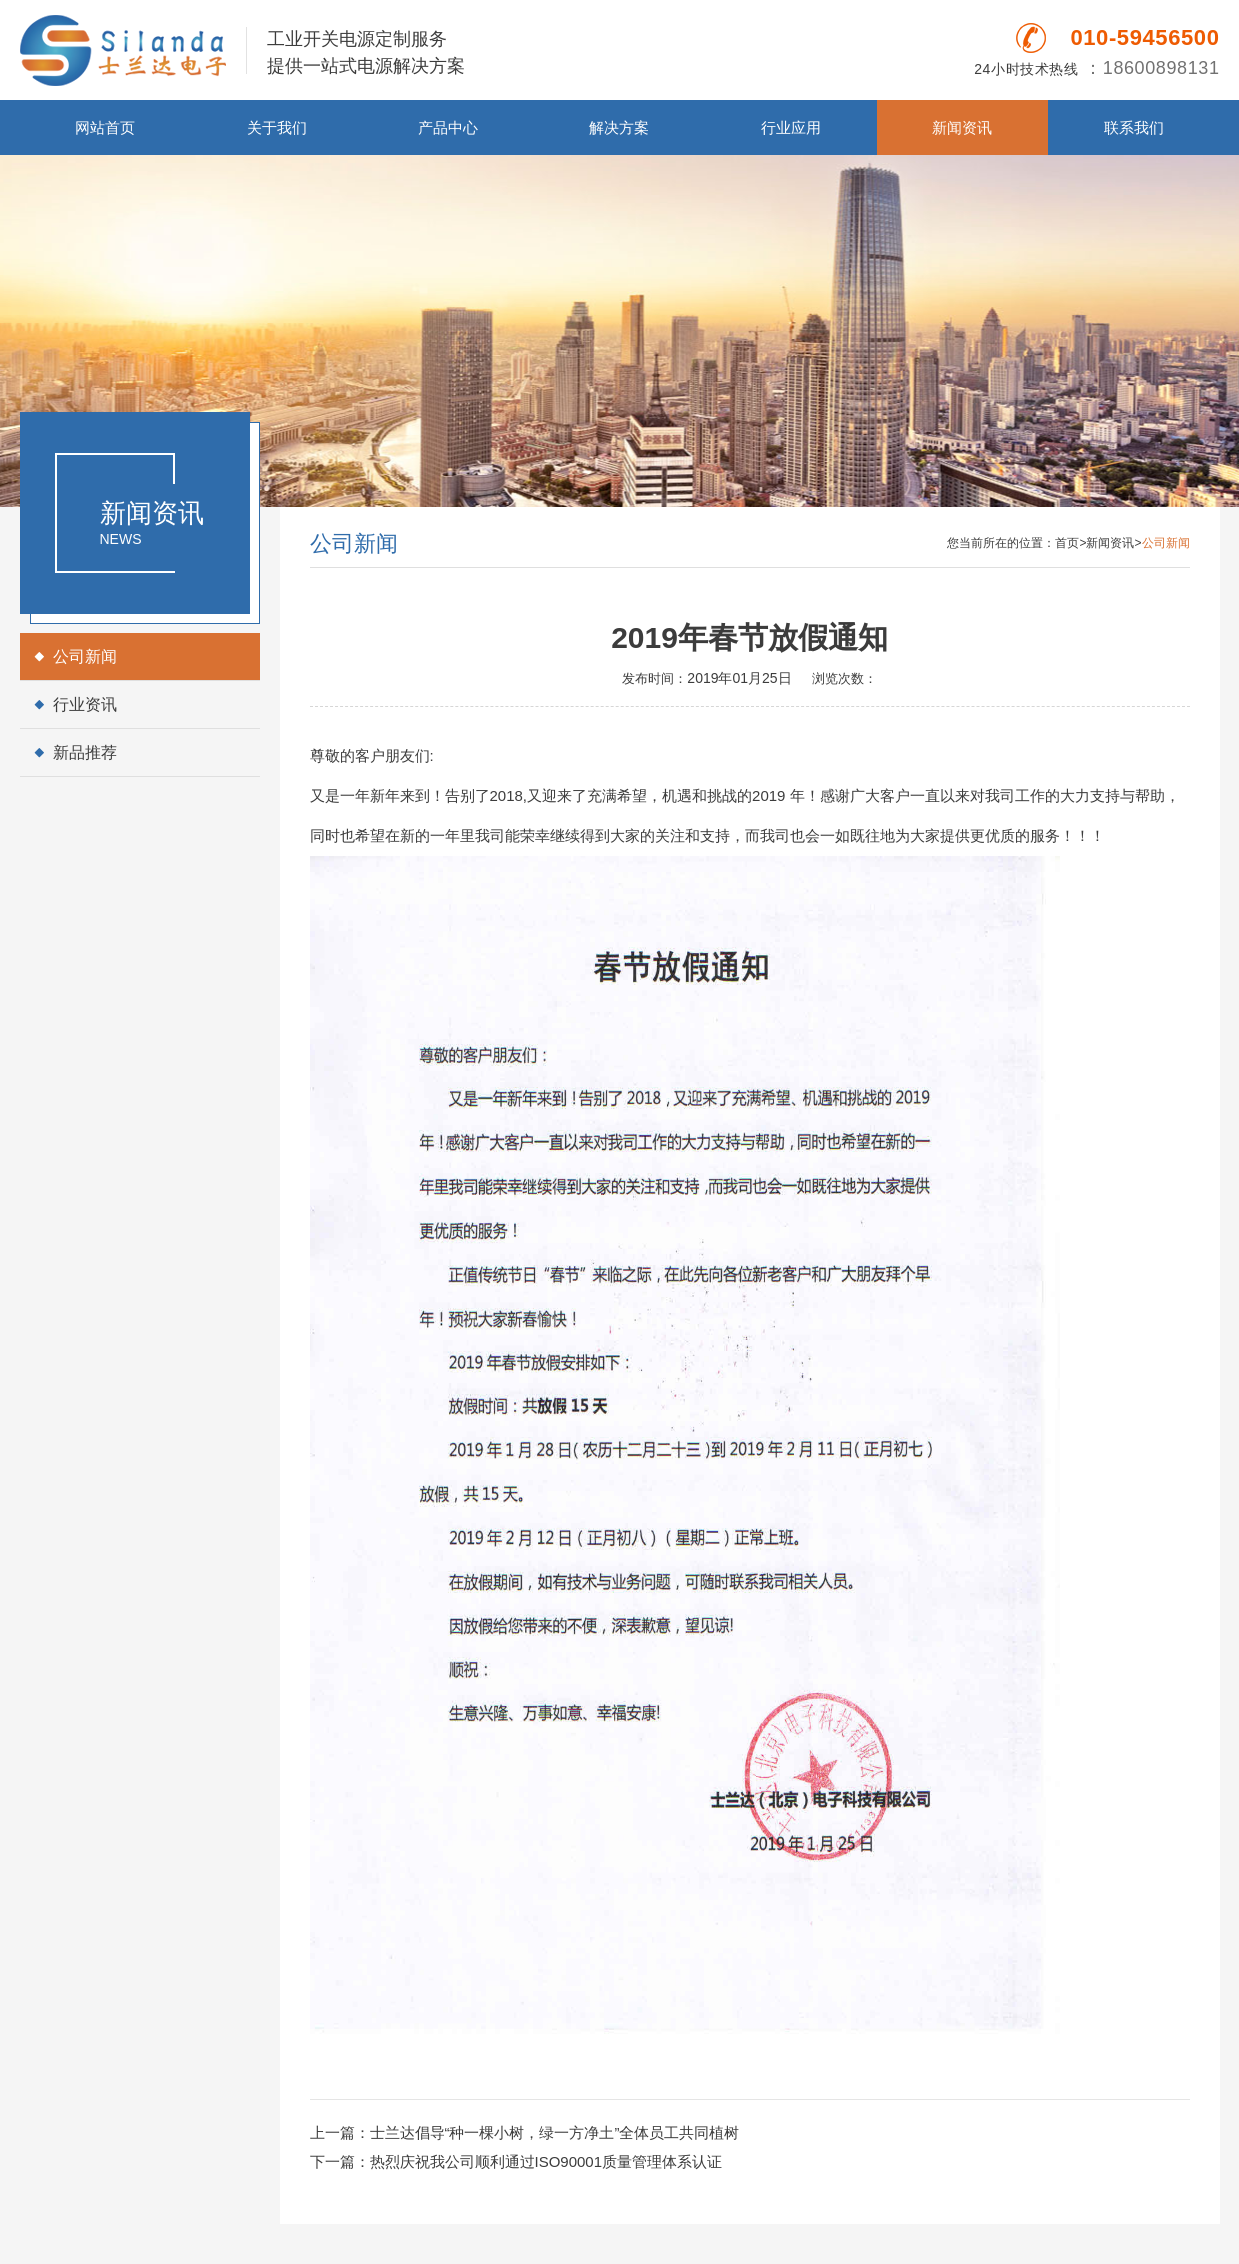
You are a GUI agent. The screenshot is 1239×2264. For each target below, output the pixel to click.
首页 (1067, 543)
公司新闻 (85, 656)
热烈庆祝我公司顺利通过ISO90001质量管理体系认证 (546, 2161)
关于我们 (277, 127)
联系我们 (1134, 127)
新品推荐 (85, 752)
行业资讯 (85, 704)
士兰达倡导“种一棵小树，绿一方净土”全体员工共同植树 (555, 2132)
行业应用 (791, 127)
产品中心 (448, 127)
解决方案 (619, 127)
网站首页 (105, 127)
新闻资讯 (962, 127)
